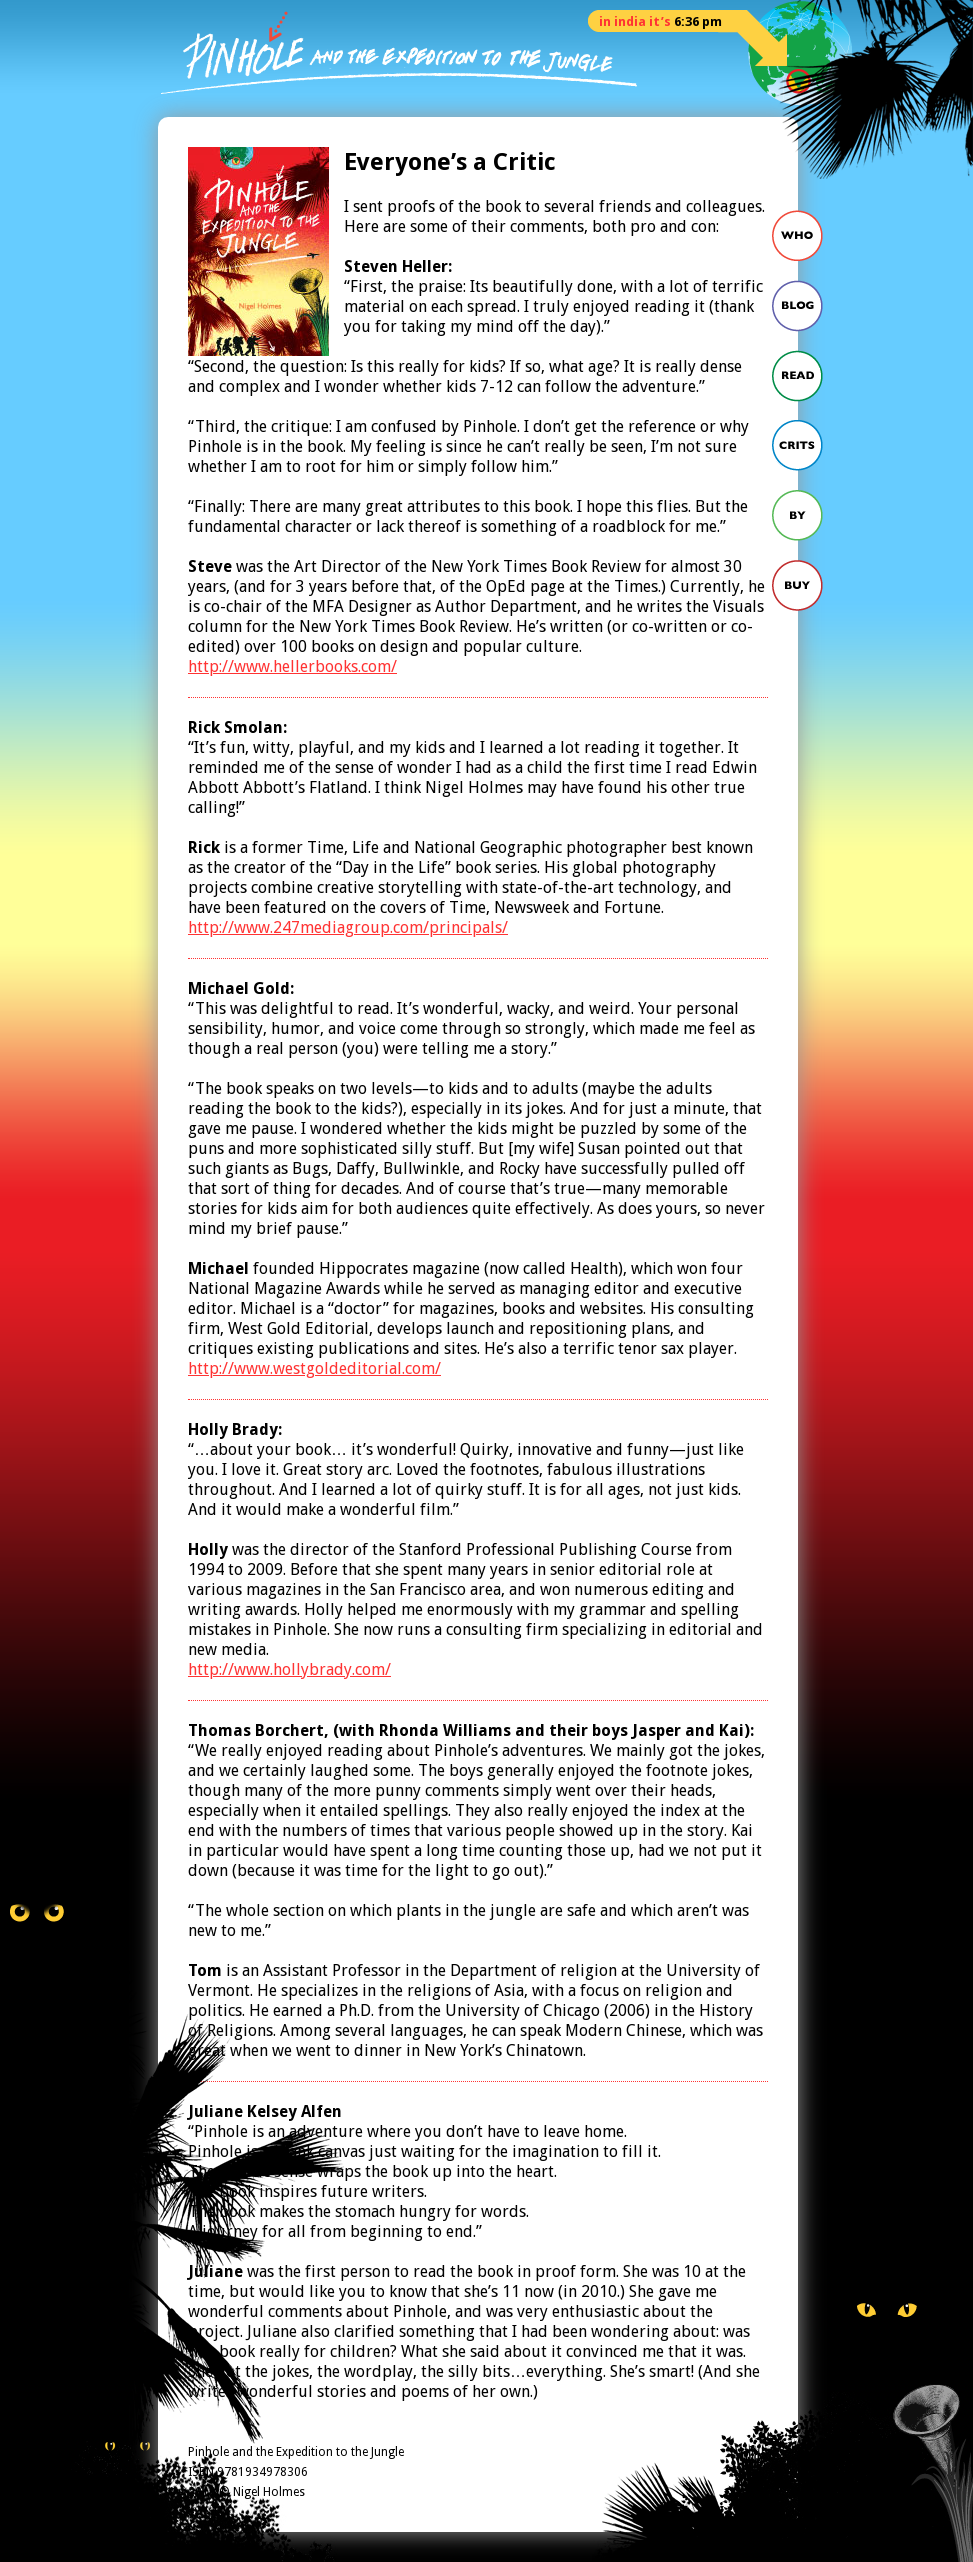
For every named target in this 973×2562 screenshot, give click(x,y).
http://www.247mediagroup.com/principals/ (348, 927)
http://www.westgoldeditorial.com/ (314, 1368)
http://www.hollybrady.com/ (289, 1669)
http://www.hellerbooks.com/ (292, 666)
